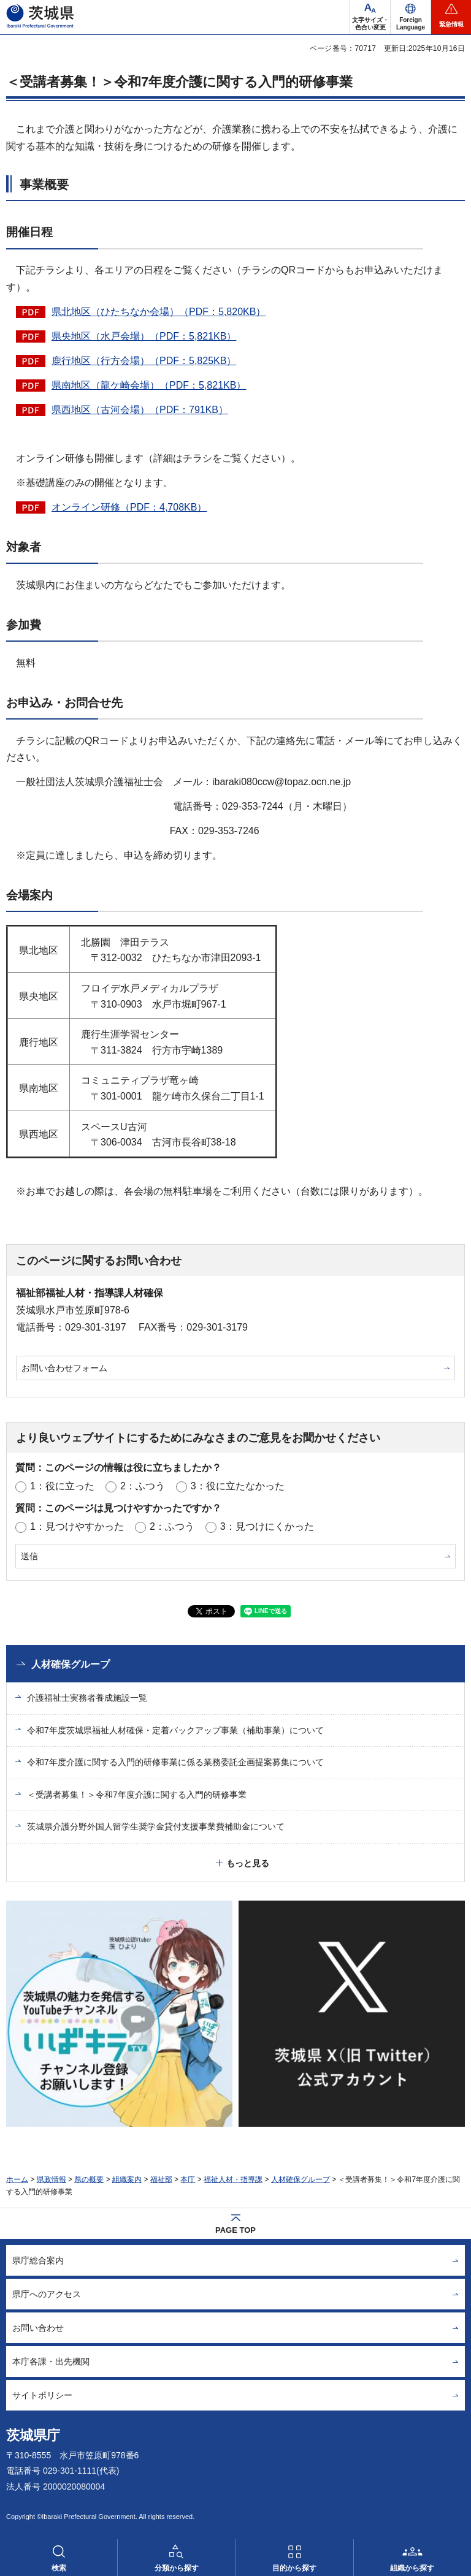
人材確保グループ (70, 1664)
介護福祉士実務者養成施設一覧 (87, 1698)
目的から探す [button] (294, 2568)
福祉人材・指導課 (233, 2179)
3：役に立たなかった (238, 1486)
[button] (411, 17)
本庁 (187, 2179)
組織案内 (127, 2179)
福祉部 (161, 2179)
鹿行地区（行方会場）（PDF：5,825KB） (144, 360)
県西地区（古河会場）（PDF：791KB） (140, 410)
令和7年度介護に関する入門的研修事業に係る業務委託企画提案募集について (175, 1762)
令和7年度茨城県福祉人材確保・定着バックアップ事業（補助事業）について (175, 1730)
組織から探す (412, 2568)
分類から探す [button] (177, 2568)
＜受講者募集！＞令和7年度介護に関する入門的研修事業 (137, 1794)
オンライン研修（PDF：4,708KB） (129, 507)
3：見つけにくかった (267, 1526)
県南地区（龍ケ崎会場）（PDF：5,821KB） (149, 385)
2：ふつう (142, 1486)
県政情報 (51, 2179)
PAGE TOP (235, 2230)
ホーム (17, 2179)
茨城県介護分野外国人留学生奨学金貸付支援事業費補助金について (156, 1826)
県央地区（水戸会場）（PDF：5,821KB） (144, 336)
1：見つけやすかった (77, 1526)
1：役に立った (62, 1486)
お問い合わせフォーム (64, 1368)
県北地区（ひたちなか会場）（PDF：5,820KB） (159, 311)
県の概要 (89, 2179)
